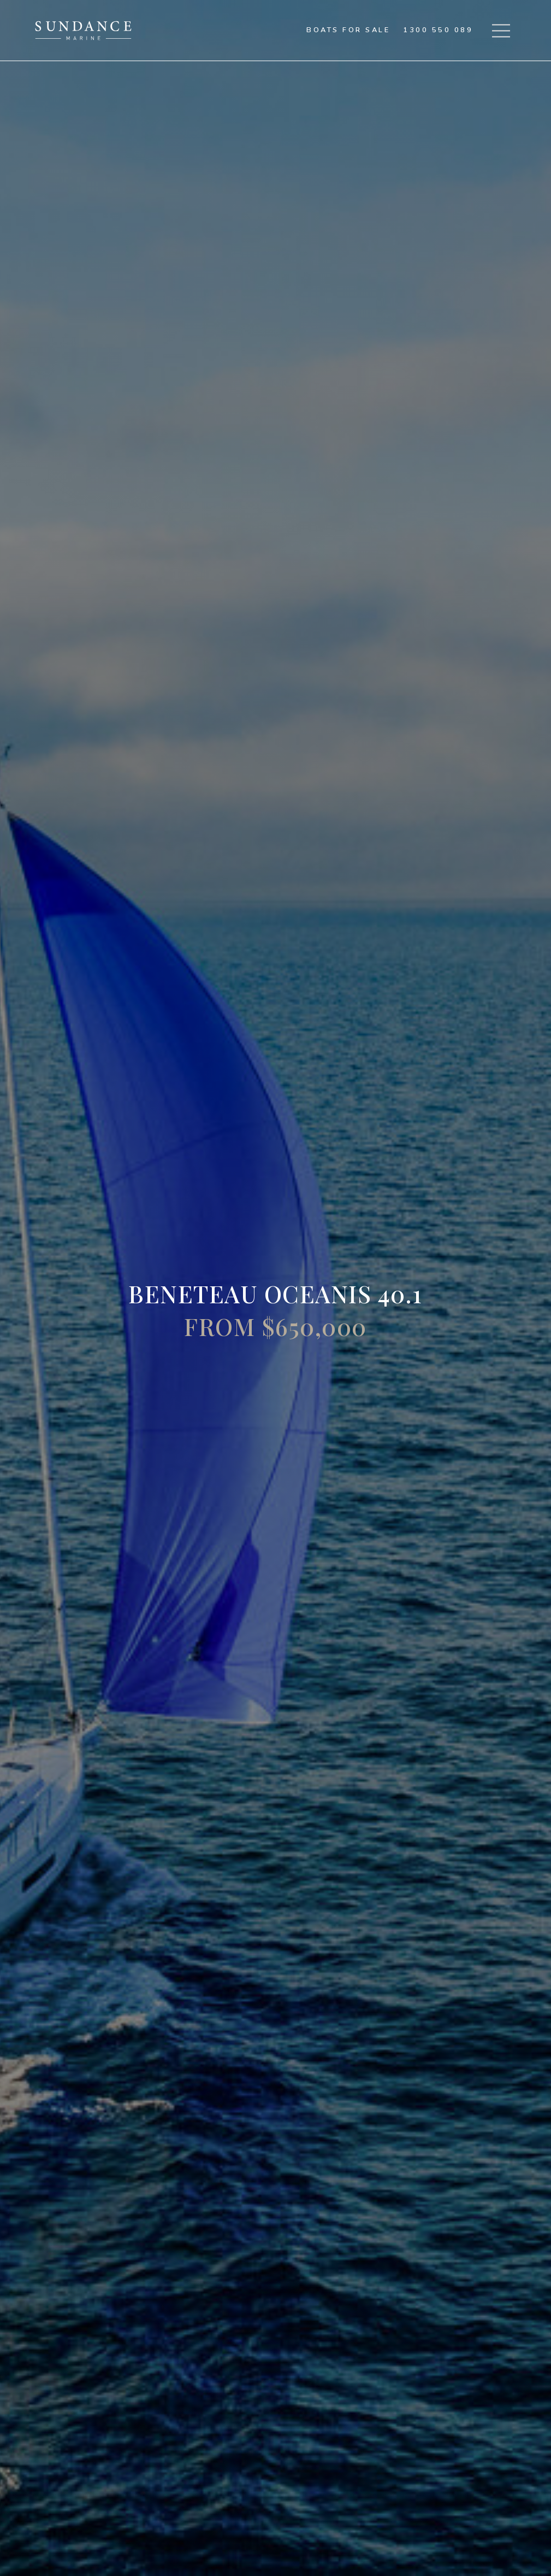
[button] (501, 31)
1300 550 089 (438, 30)
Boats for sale (348, 30)
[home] (83, 30)
